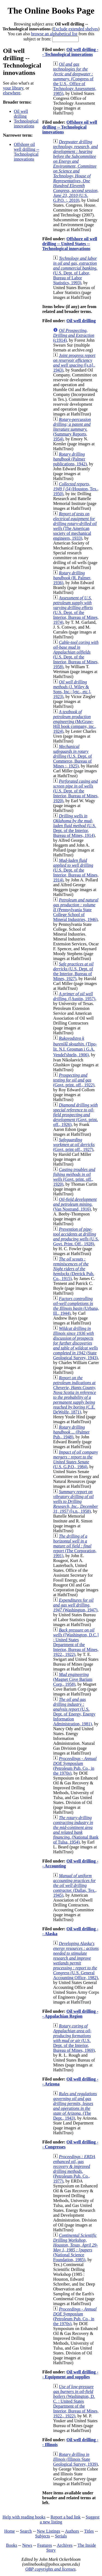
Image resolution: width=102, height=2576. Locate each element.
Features (44, 2545)
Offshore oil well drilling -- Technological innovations (26, 151)
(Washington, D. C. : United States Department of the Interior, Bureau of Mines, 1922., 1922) (75, 2401)
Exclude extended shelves (75, 29)
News (27, 2545)
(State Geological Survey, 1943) (75, 1343)
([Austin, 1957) (74, 996)
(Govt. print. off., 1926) (75, 1115)
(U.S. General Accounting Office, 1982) (76, 1960)
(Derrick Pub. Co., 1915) (73, 1269)
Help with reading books (23, 2517)
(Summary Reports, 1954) (72, 429)
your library (13, 88)
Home (9, 2531)
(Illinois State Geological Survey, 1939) (75, 2459)
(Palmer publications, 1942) (70, 459)
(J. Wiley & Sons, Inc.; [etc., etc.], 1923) (72, 689)
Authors (72, 2531)
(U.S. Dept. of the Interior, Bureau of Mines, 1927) (73, 971)
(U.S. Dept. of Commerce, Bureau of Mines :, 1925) (72, 756)
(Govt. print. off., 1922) (73, 1080)
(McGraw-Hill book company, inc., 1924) (74, 721)
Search (26, 2531)
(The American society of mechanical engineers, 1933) (75, 525)
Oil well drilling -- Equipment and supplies (70, 2374)
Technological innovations (26, 123)
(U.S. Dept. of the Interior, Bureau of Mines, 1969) (74, 2038)
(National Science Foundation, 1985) (75, 2247)
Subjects (42, 2536)
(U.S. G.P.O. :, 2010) (75, 171)
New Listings (48, 2531)
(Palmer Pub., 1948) (71, 1432)
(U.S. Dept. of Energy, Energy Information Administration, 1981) (74, 1711)
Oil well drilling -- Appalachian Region (70, 2013)
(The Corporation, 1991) (74, 1546)
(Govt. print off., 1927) (73, 1144)
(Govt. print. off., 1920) (74, 1176)
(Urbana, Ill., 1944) (76, 1306)
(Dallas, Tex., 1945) (74, 1885)
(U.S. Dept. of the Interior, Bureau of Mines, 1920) (75, 791)
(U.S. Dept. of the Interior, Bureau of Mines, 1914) (74, 826)
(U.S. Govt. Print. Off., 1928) (76, 1236)
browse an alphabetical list (54, 33)
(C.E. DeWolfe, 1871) (74, 1394)
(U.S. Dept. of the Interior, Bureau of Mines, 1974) (75, 610)
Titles (89, 2531)
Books (11, 2545)
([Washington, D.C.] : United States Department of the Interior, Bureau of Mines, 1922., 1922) (75, 1642)
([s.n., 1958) (75, 1501)
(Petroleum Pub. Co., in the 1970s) (75, 1765)
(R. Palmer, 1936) (72, 578)
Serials (61, 2536)
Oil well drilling (21, 114)
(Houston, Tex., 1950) (75, 489)
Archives (65, 2545)
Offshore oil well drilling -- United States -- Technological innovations (69, 243)
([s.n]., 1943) (74, 362)
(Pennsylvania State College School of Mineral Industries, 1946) (75, 910)
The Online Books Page (51, 10)
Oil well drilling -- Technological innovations (70, 52)
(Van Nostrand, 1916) (75, 1204)
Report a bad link (66, 2517)
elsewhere (11, 93)
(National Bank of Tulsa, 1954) (75, 1829)
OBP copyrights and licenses (50, 2569)
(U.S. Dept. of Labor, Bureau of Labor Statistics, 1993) (75, 270)
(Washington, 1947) (75, 1605)
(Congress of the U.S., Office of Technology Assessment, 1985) (74, 79)
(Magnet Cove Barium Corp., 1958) (72, 1679)
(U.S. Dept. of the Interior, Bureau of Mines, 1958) (75, 654)
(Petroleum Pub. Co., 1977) (74, 2168)
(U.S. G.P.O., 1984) (75, 1459)
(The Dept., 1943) (75, 2105)
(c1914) (73, 335)
